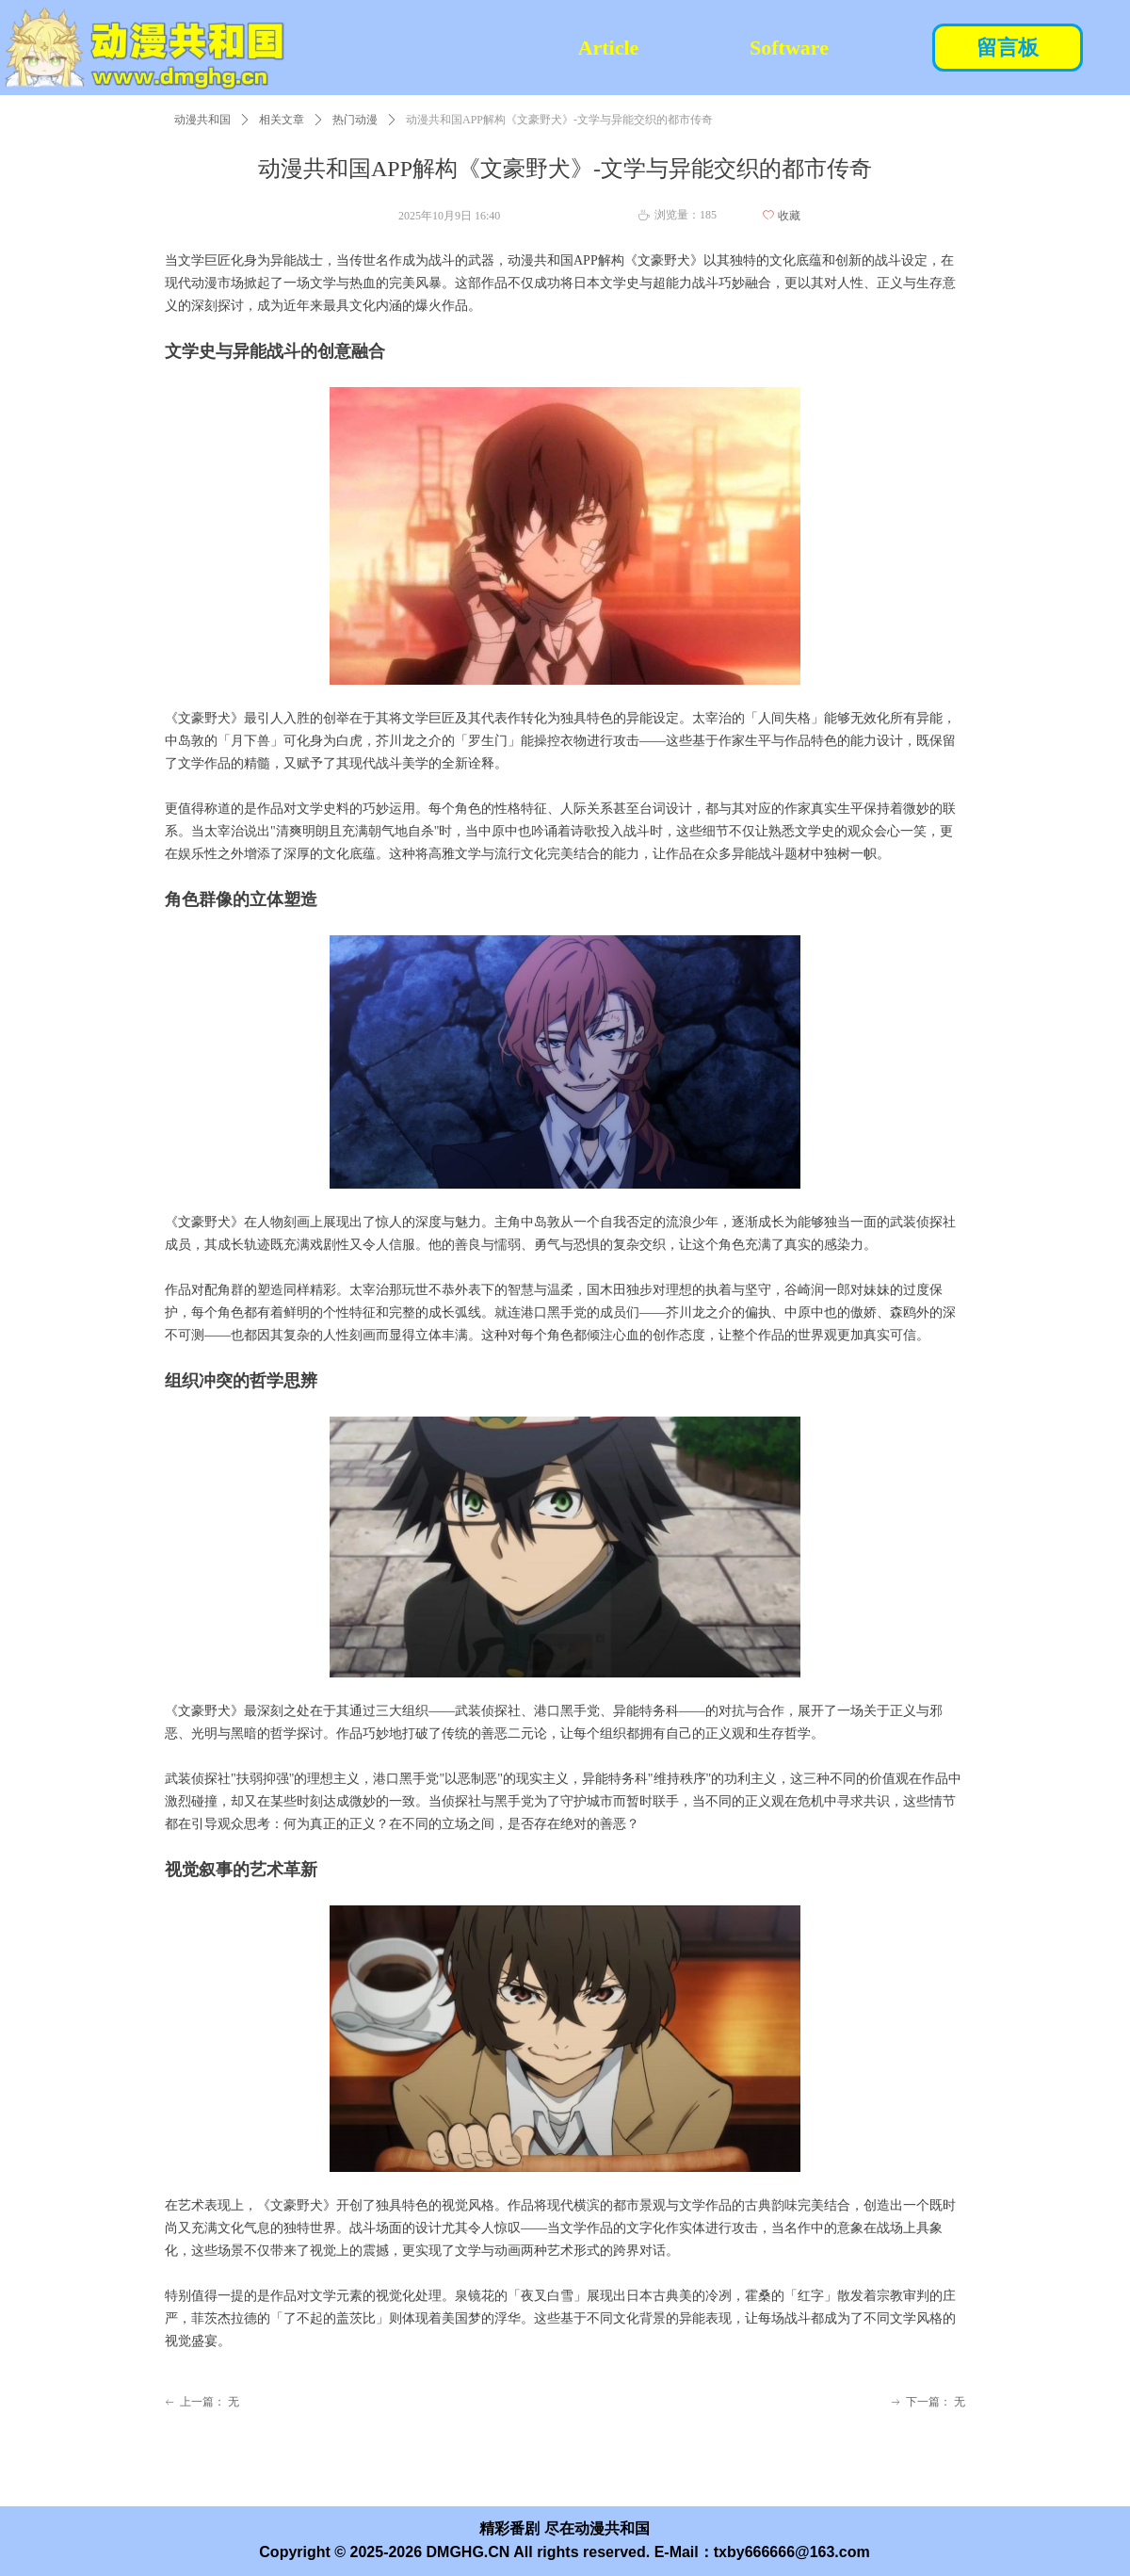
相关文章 (281, 119)
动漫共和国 (202, 119)
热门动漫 (355, 119)
